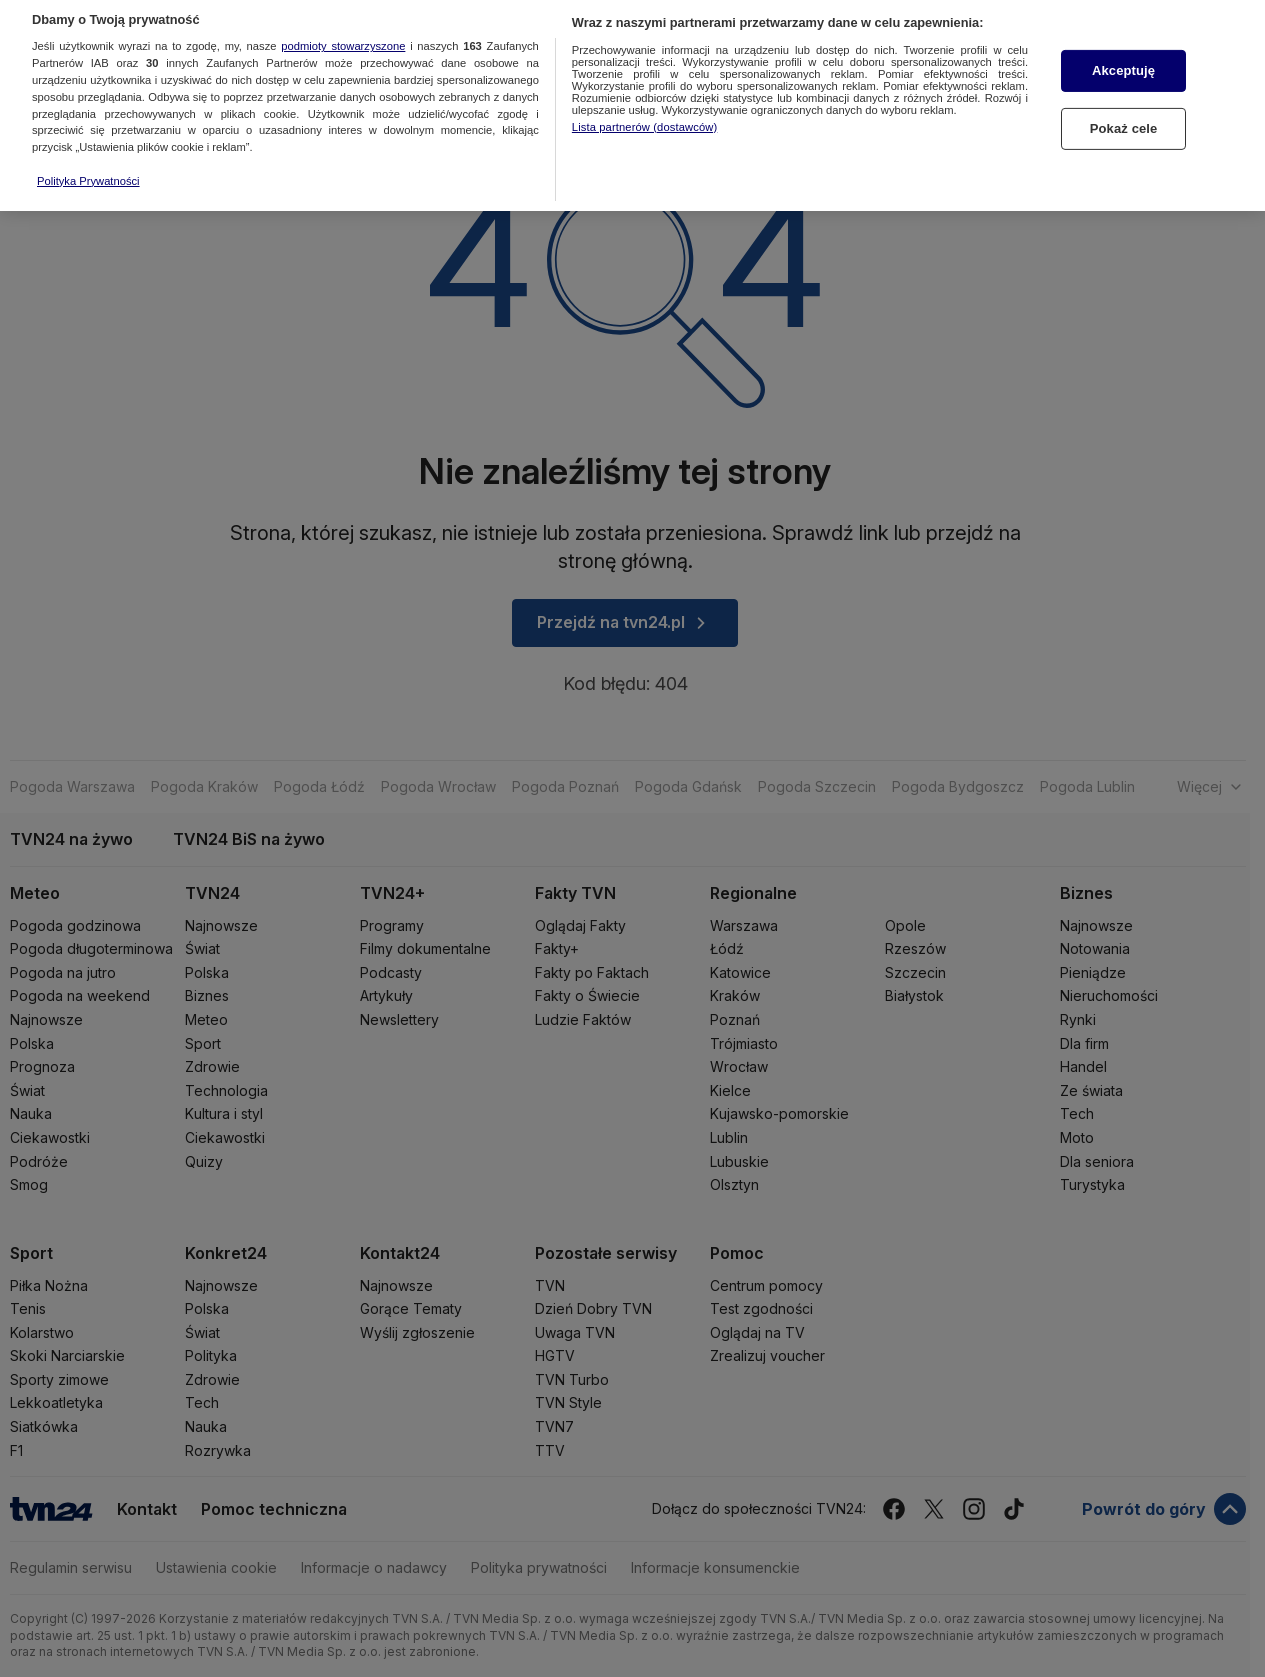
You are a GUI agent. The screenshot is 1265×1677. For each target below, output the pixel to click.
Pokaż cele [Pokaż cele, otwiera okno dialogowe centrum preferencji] (1124, 92)
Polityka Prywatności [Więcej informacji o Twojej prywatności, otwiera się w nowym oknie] (88, 145)
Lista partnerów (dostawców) (644, 90)
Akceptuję (1123, 34)
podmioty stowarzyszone (343, 10)
